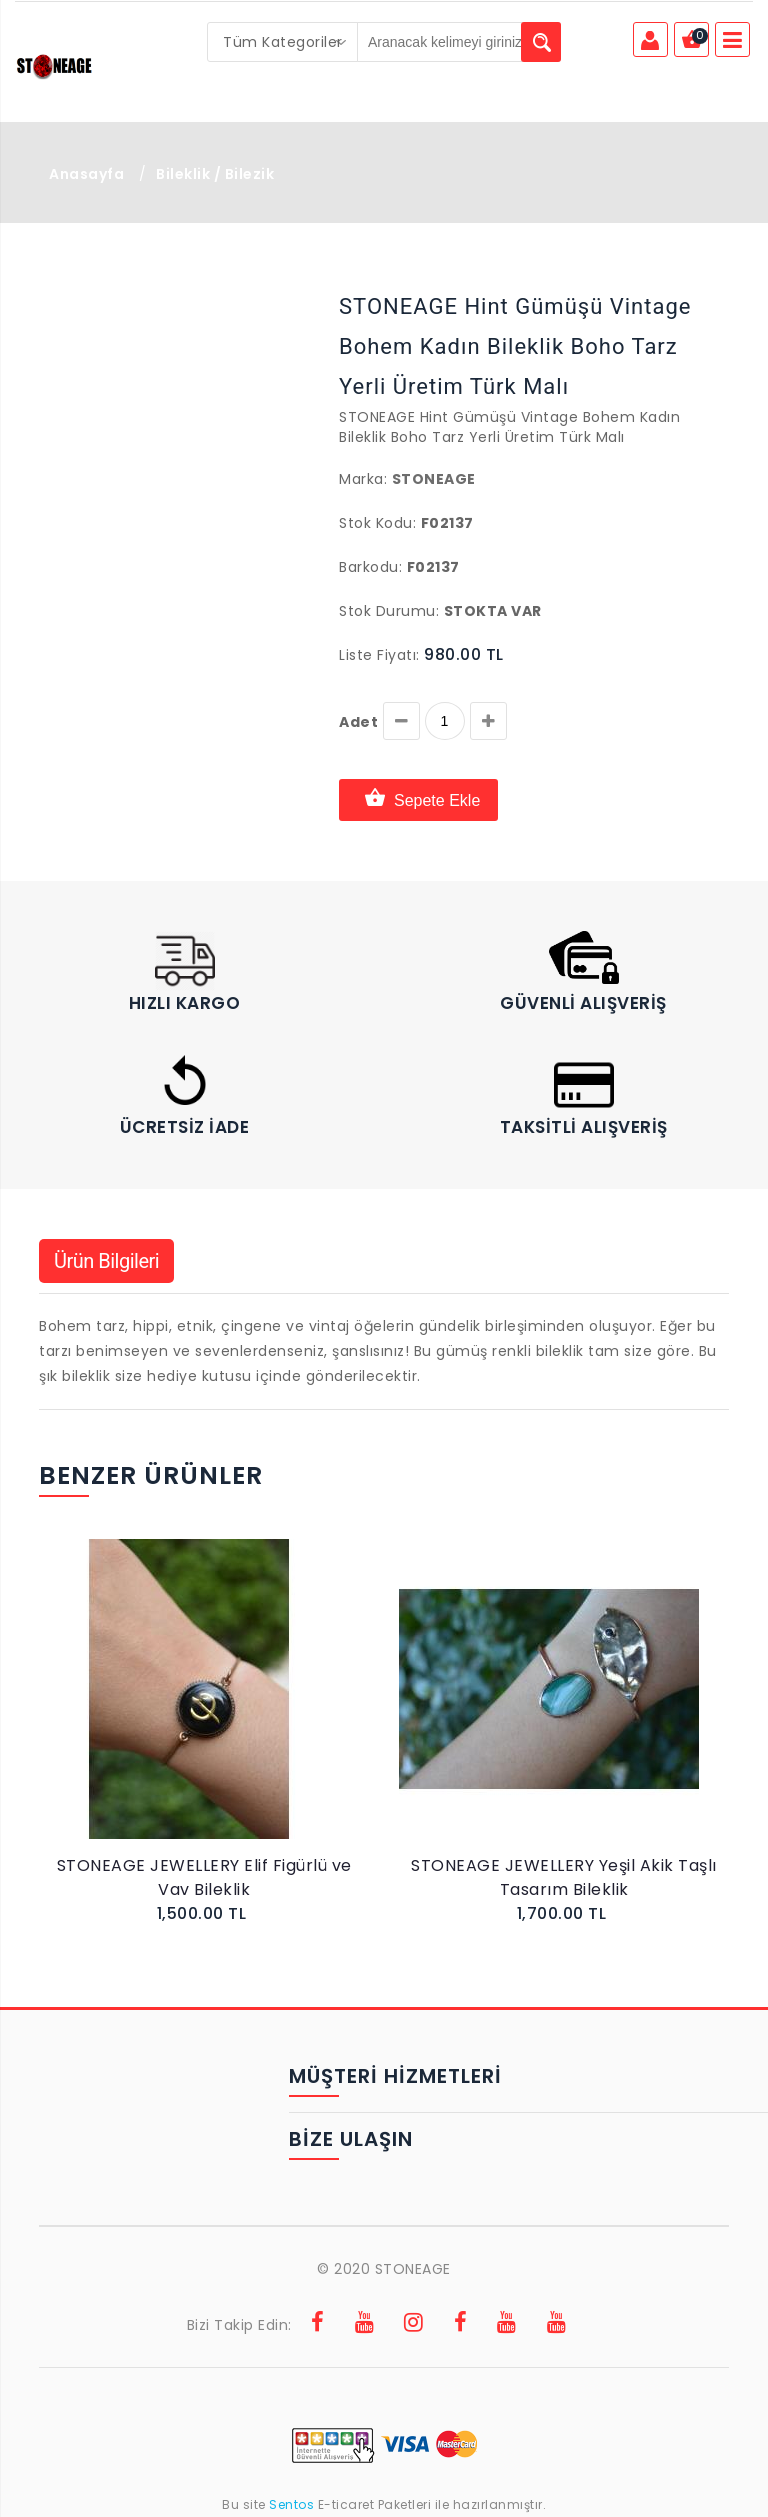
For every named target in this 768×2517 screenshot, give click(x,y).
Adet (358, 722)
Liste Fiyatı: (379, 655)
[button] (86, 289)
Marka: (363, 479)
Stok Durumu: (389, 611)
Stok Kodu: (377, 523)
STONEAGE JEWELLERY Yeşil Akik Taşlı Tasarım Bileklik (564, 1877)
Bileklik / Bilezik (215, 174)
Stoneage (434, 479)
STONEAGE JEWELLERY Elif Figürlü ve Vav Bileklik (204, 1877)
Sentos (292, 2504)
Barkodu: (370, 567)
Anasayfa (86, 174)
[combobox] (283, 42)
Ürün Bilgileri (106, 1261)
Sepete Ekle (418, 799)
